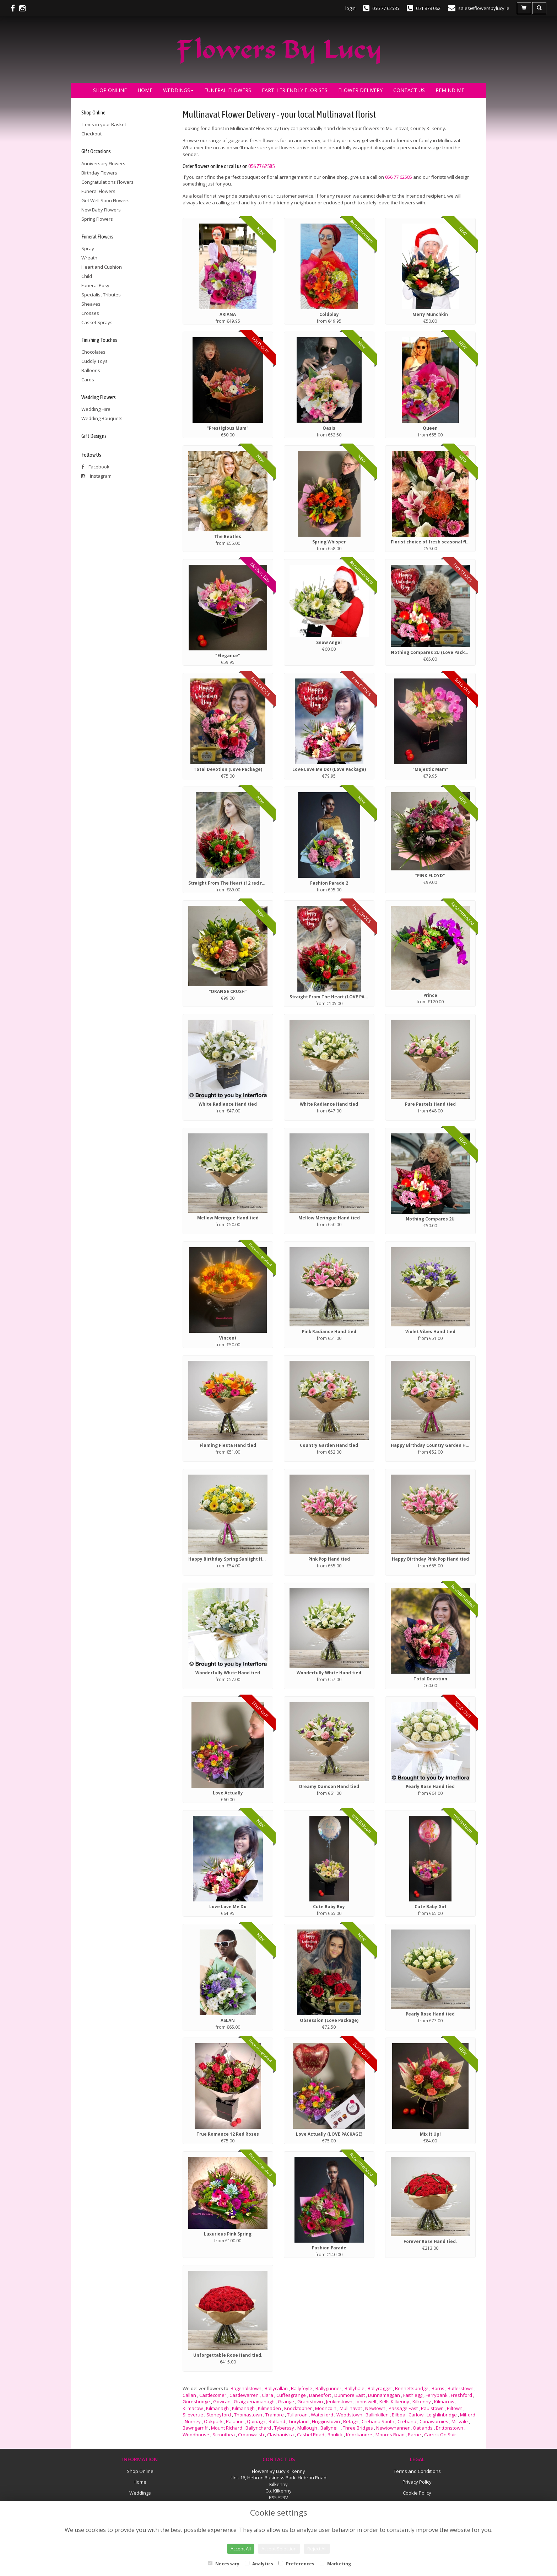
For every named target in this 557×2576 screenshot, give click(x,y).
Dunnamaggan (384, 2395)
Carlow (416, 2414)
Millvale (459, 2421)
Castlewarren (244, 2395)
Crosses (90, 313)
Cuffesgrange (291, 2395)
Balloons (90, 370)
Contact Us (409, 90)
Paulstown (432, 2408)
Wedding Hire (95, 409)
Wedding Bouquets (102, 418)
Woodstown (349, 2414)
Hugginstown (326, 2421)
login (350, 8)
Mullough (307, 2428)
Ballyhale (354, 2388)
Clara (267, 2395)
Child (86, 276)
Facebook (95, 466)
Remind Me (450, 90)
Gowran (222, 2401)
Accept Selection (279, 2548)
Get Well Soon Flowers (105, 200)
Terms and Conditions (417, 2471)
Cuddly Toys (94, 361)
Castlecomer (212, 2395)
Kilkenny (421, 2401)
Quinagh (256, 2421)
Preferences (296, 2564)
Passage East (403, 2408)
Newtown (375, 2408)
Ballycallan (276, 2388)
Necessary (223, 2564)
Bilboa (398, 2414)
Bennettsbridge (411, 2388)
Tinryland (298, 2421)
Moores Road (390, 2434)
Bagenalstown (246, 2388)
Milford (467, 2414)
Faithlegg (412, 2395)
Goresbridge (196, 2401)
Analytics (259, 2564)
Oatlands (423, 2428)
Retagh (350, 2421)
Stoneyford (218, 2414)
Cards (87, 379)
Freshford (461, 2395)
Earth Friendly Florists (295, 90)
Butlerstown (461, 2388)
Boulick (335, 2434)
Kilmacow (444, 2401)
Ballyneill (330, 2428)
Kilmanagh (217, 2408)
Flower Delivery (360, 90)
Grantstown (310, 2401)
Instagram (96, 476)
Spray (87, 248)
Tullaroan (297, 2414)
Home (144, 90)
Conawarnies (434, 2421)
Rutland (277, 2421)
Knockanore (359, 2434)
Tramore (274, 2414)
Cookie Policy (417, 2493)
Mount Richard (226, 2428)
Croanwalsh (251, 2434)
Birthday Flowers (99, 173)
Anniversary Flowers (103, 163)
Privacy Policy (417, 2482)
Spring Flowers (97, 219)
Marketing (335, 2564)
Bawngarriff (195, 2428)
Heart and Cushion (101, 267)
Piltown (455, 2408)
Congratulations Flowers (107, 182)
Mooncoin (325, 2408)
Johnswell (366, 2401)
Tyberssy (284, 2428)
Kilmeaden (269, 2408)
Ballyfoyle (301, 2388)
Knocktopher (298, 2408)
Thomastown (248, 2414)
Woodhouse (196, 2434)
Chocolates (93, 352)
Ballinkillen (377, 2414)
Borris (438, 2388)
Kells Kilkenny (394, 2401)
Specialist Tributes (101, 294)
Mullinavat (351, 2408)
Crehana (407, 2421)
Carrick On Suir (440, 2434)
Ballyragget (380, 2388)
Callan (189, 2395)
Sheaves (91, 304)
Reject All (316, 2548)
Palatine (235, 2421)
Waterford (322, 2414)
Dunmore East (349, 2395)
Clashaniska (280, 2434)
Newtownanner (393, 2428)
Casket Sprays (97, 322)
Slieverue (193, 2414)
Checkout (91, 133)
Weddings (178, 90)
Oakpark (213, 2421)
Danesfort (320, 2395)
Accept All (241, 2548)
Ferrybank (437, 2395)
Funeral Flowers (227, 90)
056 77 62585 (261, 166)
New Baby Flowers (101, 209)
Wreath (89, 257)
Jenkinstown (339, 2401)
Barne (414, 2434)
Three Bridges (358, 2428)
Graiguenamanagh (254, 2401)
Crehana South (378, 2421)
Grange (286, 2401)
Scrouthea (223, 2434)
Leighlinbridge (442, 2414)
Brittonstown (449, 2428)
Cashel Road (310, 2434)
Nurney (193, 2421)
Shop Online (110, 90)
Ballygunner (328, 2388)
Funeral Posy (95, 285)
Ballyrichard (258, 2428)
